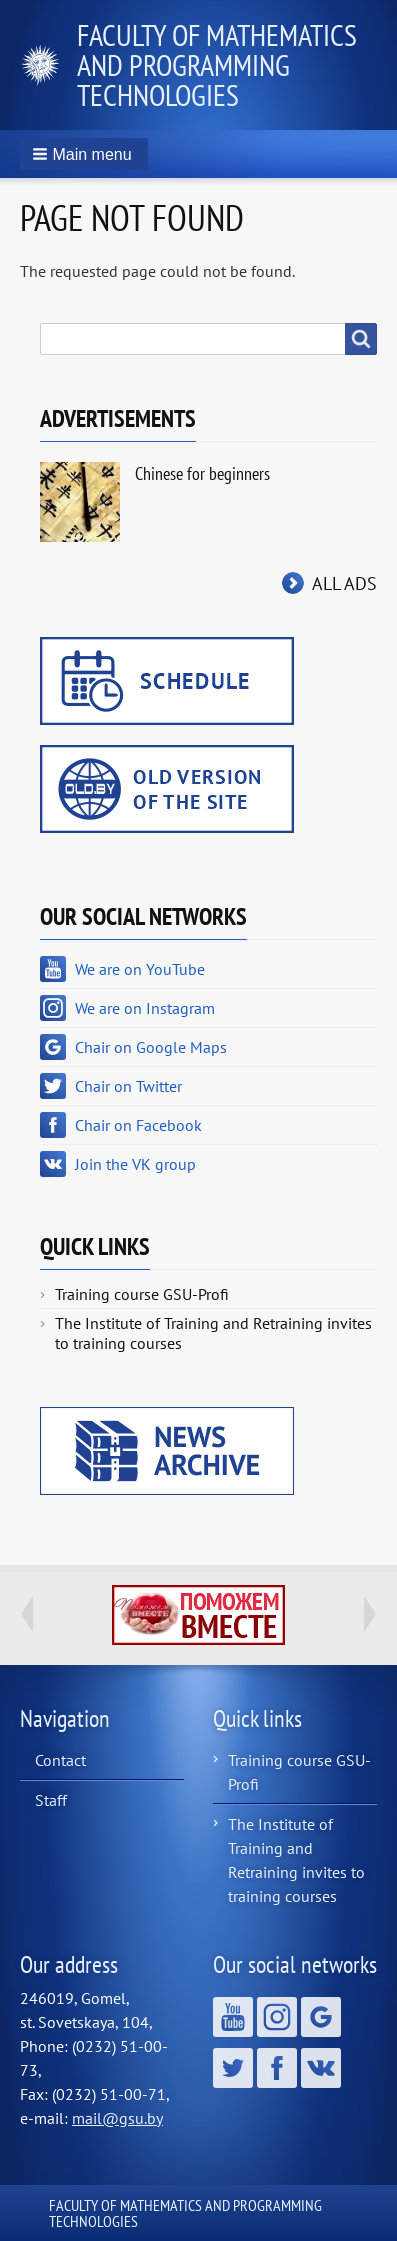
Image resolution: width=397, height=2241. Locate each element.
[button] (84, 154)
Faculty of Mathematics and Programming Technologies (217, 64)
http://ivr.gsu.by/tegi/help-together (198, 1615)
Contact (60, 1760)
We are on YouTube (140, 969)
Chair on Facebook (138, 1125)
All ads (344, 583)
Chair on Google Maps (151, 1047)
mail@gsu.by (117, 2118)
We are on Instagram (145, 1008)
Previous (27, 1614)
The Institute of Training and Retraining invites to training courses (213, 1333)
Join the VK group (135, 1164)
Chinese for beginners (202, 473)
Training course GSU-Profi (142, 1294)
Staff (51, 1800)
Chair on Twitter (128, 1086)
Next (370, 1614)
